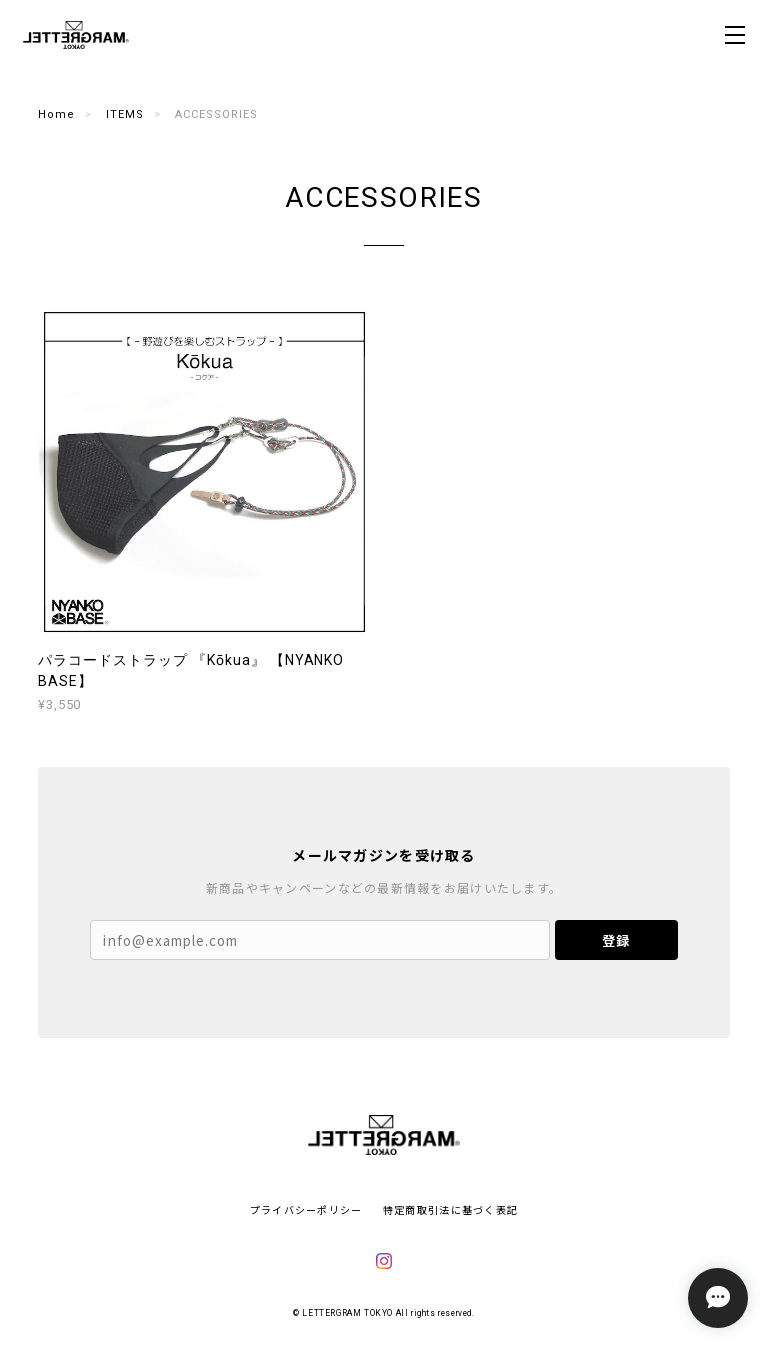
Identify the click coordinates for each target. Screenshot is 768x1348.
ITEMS (125, 114)
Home (56, 114)
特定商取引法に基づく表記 (450, 1209)
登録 (616, 940)
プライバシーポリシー (306, 1209)
